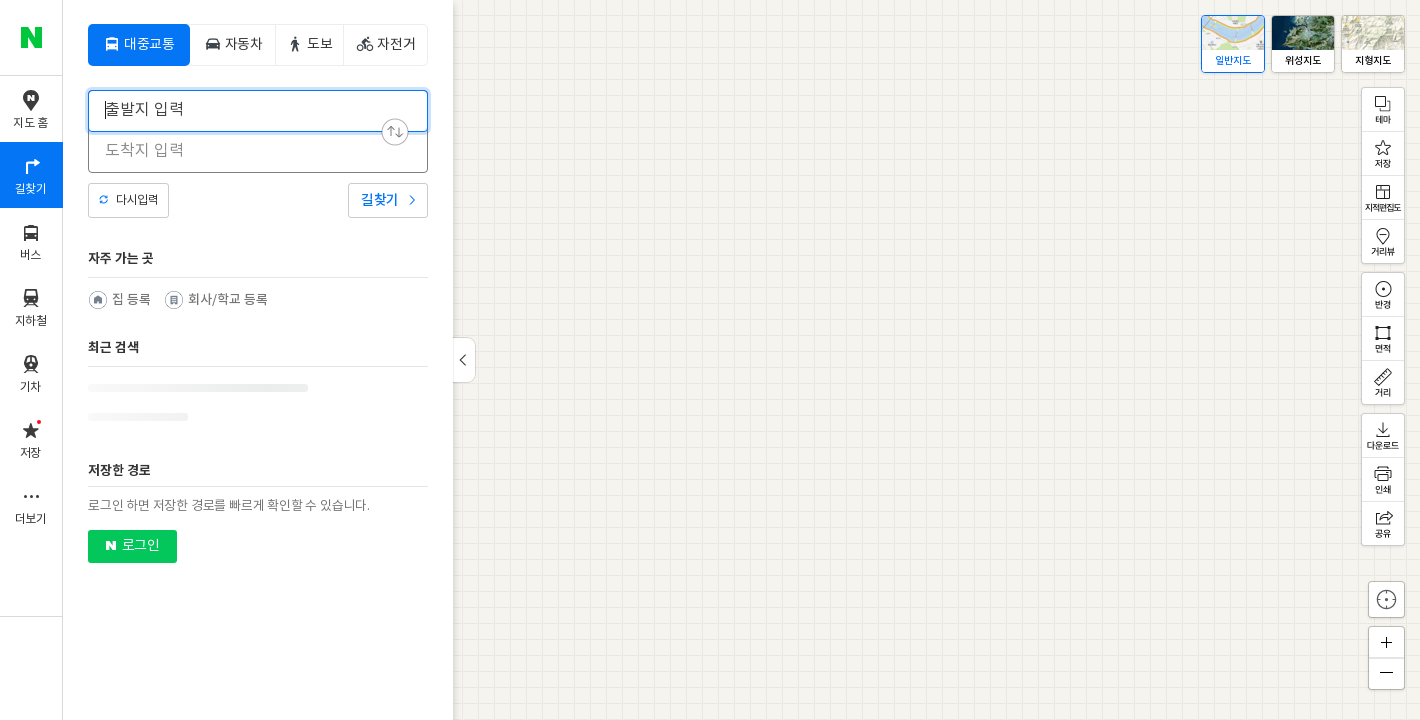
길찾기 (380, 200)
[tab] (139, 45)
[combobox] (245, 110)
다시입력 (137, 200)
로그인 (140, 546)
